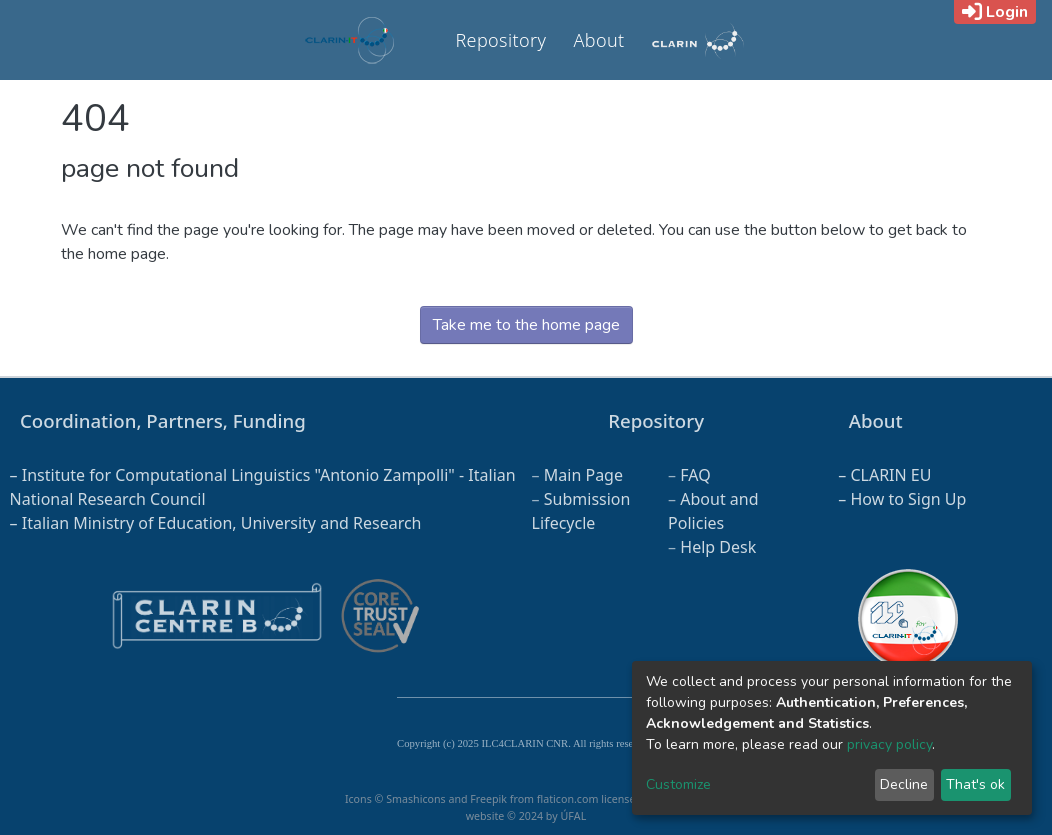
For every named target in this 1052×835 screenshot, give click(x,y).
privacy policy (889, 744)
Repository (500, 40)
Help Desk (718, 547)
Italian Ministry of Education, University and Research (222, 523)
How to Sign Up (908, 499)
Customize (678, 784)
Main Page (583, 475)
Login (995, 12)
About (598, 40)
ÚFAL (573, 816)
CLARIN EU (890, 475)
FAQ (695, 475)
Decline (904, 784)
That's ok (975, 784)
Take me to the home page (526, 325)
